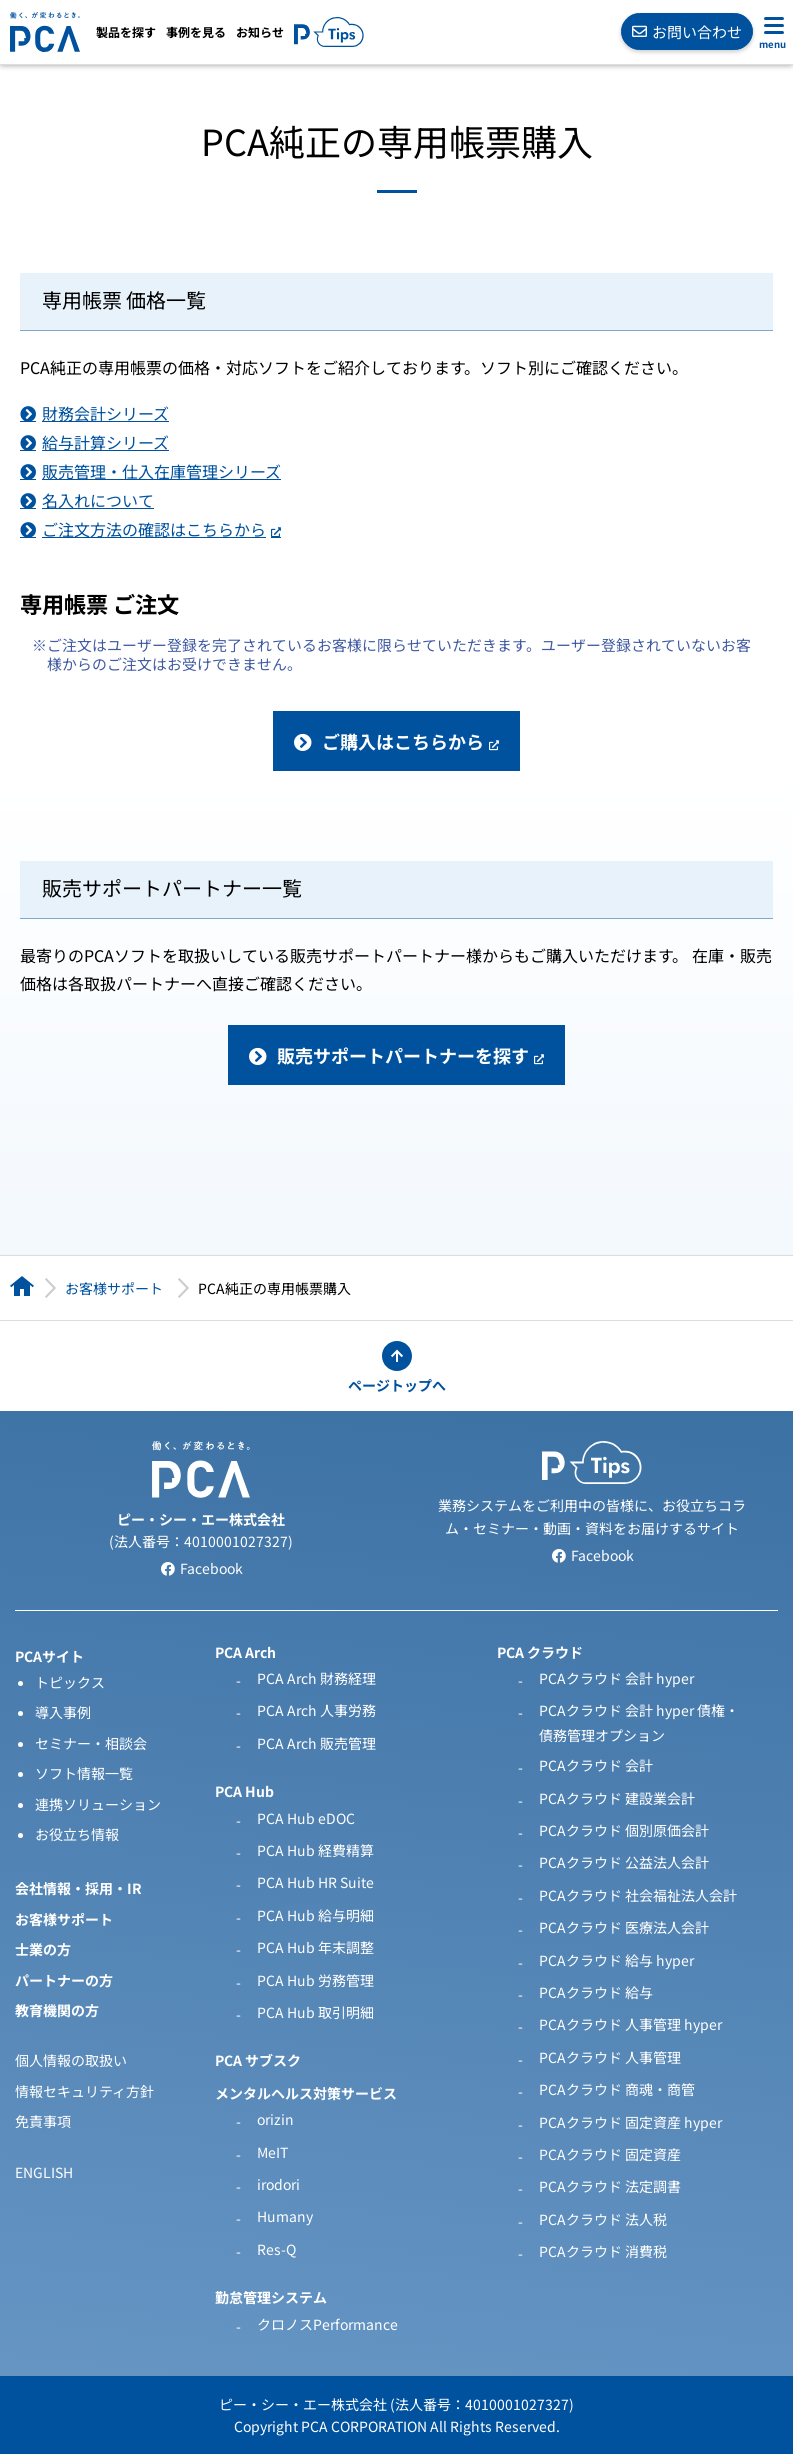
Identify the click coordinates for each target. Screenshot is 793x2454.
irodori (278, 2184)
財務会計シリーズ (105, 413)
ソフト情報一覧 (84, 1773)
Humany (285, 2216)
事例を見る (196, 32)
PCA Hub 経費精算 (315, 1850)
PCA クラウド (540, 1652)
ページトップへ (397, 1385)
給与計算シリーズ (105, 442)
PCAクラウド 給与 (596, 1992)
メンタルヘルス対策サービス (306, 2093)
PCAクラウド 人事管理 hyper (630, 2024)
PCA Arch (245, 1652)
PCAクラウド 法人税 (603, 2219)
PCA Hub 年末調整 (315, 1947)
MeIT (272, 2152)
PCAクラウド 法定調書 (610, 2186)
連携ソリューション (98, 1804)
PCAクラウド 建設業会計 (617, 1798)
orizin (275, 2119)
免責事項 (43, 2121)
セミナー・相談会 (91, 1743)
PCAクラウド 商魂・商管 (617, 2089)
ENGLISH (44, 2172)
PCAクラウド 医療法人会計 (624, 1927)
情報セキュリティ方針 (84, 2091)
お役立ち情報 (77, 1834)
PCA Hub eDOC (306, 1818)
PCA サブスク (258, 2060)
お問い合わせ (687, 31)
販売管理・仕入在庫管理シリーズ (161, 471)
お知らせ (260, 32)
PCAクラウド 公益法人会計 (624, 1862)
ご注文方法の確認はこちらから (154, 529)
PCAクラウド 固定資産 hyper (630, 2122)
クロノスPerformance (327, 2324)
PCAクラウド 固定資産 (610, 2154)
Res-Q (276, 2249)
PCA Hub (244, 1791)
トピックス (70, 1682)
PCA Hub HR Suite (315, 1882)
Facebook (201, 1568)
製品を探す (126, 32)
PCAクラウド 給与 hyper (616, 1960)
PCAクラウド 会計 (596, 1765)
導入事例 (63, 1712)
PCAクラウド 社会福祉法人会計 (638, 1895)
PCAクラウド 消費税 (603, 2251)
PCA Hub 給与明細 (315, 1915)
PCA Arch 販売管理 (316, 1743)
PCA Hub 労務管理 (315, 1980)
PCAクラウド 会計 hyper (616, 1678)
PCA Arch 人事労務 (316, 1710)
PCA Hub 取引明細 (315, 2012)
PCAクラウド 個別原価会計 (624, 1830)
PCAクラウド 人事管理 (610, 2057)
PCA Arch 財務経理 (316, 1678)
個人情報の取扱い (71, 2060)
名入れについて (98, 500)
